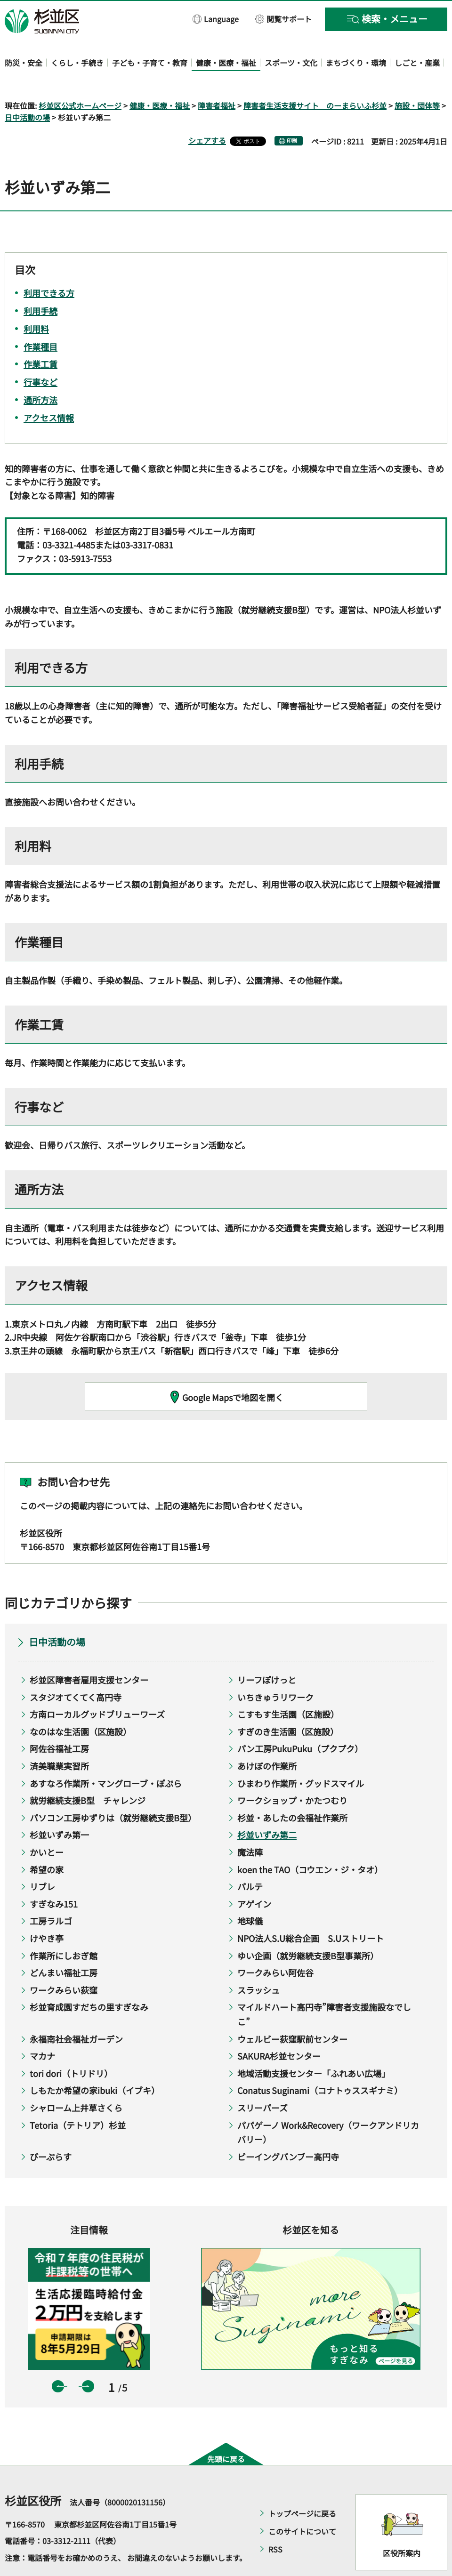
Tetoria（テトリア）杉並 (78, 2098)
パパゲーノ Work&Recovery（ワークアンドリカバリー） (328, 2105)
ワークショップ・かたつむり (292, 1773)
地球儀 (250, 1894)
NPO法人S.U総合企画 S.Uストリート (310, 1911)
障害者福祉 (216, 78)
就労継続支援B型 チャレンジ (87, 1773)
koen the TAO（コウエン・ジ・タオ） (310, 1842)
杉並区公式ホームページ (80, 78)
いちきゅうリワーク (275, 1670)
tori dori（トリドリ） (71, 2046)
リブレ (42, 1859)
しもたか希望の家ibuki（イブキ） (95, 2063)
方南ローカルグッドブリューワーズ (97, 1687)
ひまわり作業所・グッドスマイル (300, 1756)
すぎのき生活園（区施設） (288, 1704)
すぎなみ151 (54, 1876)
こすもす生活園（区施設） (288, 1687)
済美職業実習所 (59, 1738)
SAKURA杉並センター (279, 2029)
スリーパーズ (262, 2080)
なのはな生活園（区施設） (80, 1704)
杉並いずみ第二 (267, 1808)
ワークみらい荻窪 (63, 1962)
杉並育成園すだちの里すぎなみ (89, 1980)
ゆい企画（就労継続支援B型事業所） (308, 1928)
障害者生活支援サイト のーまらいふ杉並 (315, 78)
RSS (275, 2522)
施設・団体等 (417, 78)
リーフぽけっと (266, 1652)
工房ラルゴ (51, 1894)
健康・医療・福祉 (159, 78)
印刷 (292, 113)
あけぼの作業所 (267, 1738)
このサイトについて (302, 2504)
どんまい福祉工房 (63, 1946)
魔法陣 (250, 1825)
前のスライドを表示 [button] (58, 2359)
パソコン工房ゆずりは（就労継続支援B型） (113, 1790)
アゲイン (254, 1876)
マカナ (42, 2029)
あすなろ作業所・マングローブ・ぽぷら (106, 1756)
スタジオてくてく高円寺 (75, 1670)
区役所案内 (401, 2525)
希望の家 (47, 1842)
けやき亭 (47, 1911)
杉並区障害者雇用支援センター (89, 1652)
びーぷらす (51, 2129)
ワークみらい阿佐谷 (275, 1946)
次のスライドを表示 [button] (88, 2359)
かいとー (47, 1825)
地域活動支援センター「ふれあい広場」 (313, 2046)
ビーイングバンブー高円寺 (288, 2129)
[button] (216, 18)
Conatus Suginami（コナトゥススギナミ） (320, 2063)
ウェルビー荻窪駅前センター (292, 2011)
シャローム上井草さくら (76, 2080)
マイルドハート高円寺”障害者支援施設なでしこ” (324, 1987)
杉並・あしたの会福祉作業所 (292, 1790)
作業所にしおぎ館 (63, 1928)
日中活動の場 (27, 90)
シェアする (207, 113)
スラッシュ (258, 1962)
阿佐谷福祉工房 (59, 1721)
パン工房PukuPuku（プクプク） (300, 1721)
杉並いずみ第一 (59, 1808)
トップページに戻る (302, 2486)
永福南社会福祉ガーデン (76, 2011)
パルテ (250, 1859)
